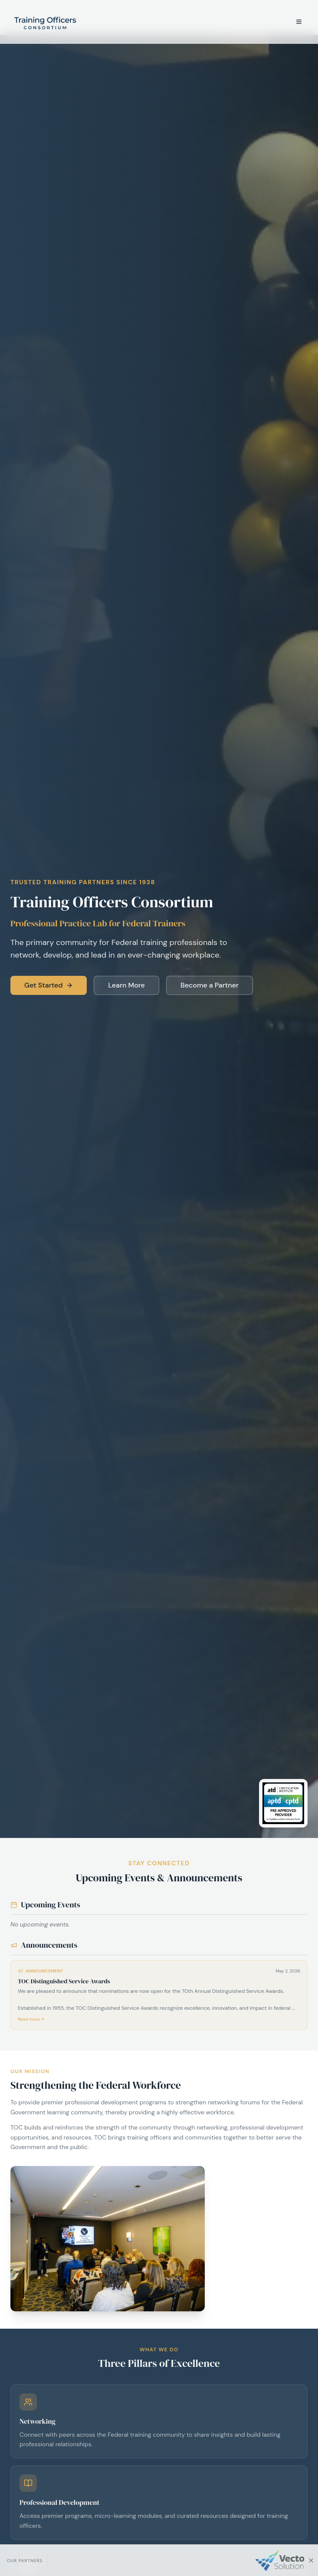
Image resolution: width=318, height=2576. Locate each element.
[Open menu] (299, 21)
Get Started (48, 985)
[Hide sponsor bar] (311, 2560)
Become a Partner (209, 985)
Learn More (126, 985)
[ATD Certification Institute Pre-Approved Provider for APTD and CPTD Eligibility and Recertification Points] (283, 1803)
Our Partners (25, 2560)
